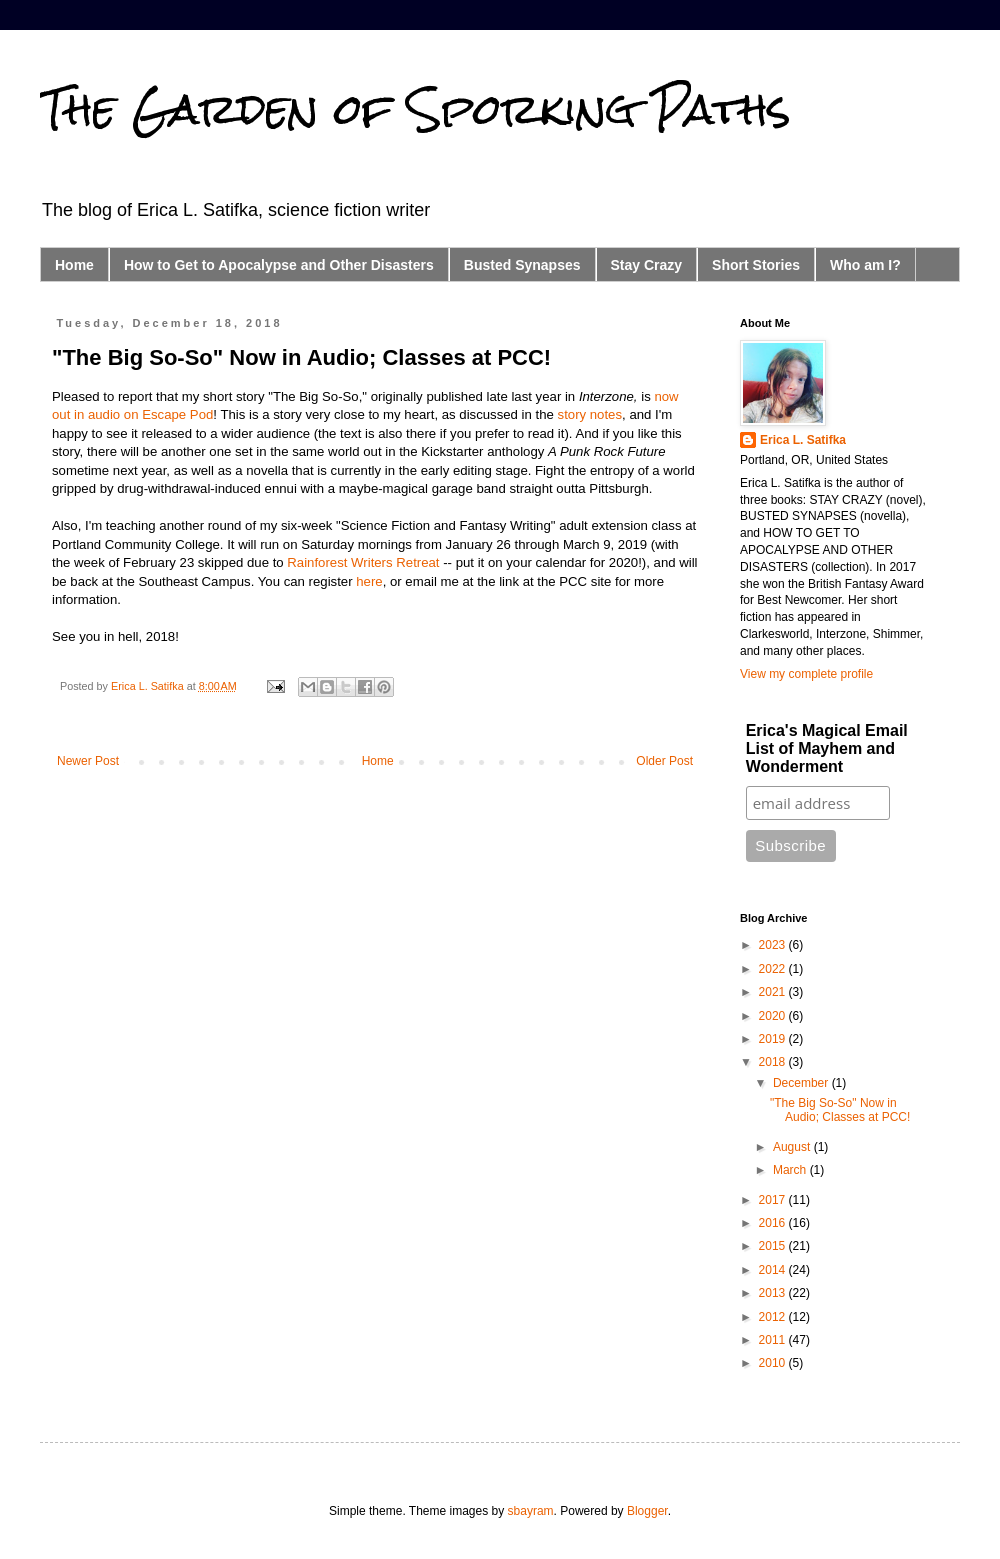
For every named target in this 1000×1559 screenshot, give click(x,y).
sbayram (531, 1511)
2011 (774, 1340)
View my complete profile (806, 674)
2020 (774, 1016)
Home (74, 265)
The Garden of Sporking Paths (415, 109)
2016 (774, 1223)
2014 (774, 1270)
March (791, 1170)
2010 (774, 1363)
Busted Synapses (522, 265)
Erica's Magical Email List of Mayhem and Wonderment (827, 748)
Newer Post (88, 761)
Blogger (647, 1511)
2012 (774, 1317)
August (793, 1147)
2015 (774, 1246)
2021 (774, 992)
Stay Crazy (647, 265)
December (802, 1083)
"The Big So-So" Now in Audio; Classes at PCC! (840, 1110)
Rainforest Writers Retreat (363, 562)
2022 (774, 969)
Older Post (664, 761)
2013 (774, 1293)
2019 (774, 1039)
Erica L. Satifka (803, 440)
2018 (774, 1062)
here (369, 581)
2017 (774, 1200)
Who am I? (865, 265)
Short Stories (756, 265)
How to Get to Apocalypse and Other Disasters (279, 265)
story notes (590, 414)
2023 (774, 945)
